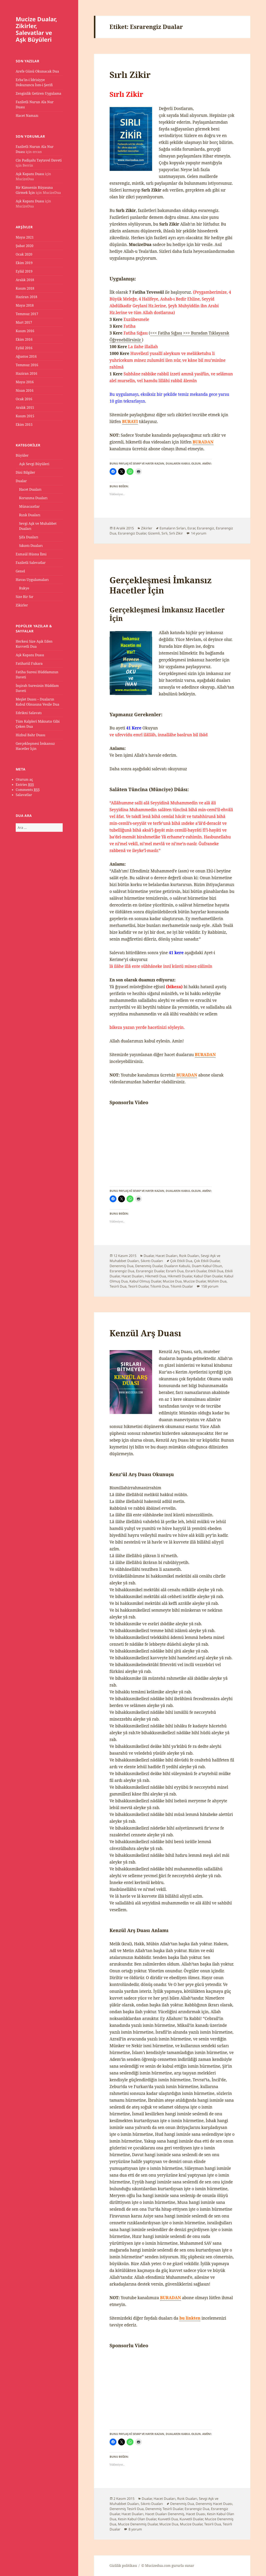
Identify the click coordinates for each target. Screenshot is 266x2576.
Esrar (191, 528)
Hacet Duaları (30, 489)
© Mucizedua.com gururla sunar (167, 2565)
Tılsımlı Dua (159, 1286)
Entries (25, 784)
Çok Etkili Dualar (207, 1260)
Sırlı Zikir (130, 74)
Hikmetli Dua (155, 1276)
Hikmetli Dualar (180, 1276)
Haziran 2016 (26, 373)
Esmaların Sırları (173, 528)
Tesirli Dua (118, 1286)
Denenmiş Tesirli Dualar (164, 2508)
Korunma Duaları (33, 498)
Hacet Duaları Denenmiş (164, 2514)
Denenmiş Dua (121, 1266)
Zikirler (22, 605)
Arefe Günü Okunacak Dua (37, 71)
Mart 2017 (24, 322)
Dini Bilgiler (25, 472)
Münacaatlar (29, 506)
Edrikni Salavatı (29, 712)
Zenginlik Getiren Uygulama (38, 93)
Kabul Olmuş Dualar (145, 1281)
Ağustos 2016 (26, 356)
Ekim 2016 (24, 339)
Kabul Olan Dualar (208, 1276)
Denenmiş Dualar (149, 1266)
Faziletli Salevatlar (31, 562)
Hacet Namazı (27, 115)
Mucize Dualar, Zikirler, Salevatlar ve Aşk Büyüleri (36, 29)
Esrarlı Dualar (196, 1271)
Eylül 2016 (24, 348)
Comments (28, 789)
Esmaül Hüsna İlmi (31, 554)
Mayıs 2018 (25, 305)
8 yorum (135, 2529)
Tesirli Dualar (138, 1286)
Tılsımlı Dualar (181, 1286)
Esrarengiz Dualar (132, 533)
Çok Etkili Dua (181, 1260)
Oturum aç (24, 779)
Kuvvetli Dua (168, 2519)
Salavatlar (24, 794)
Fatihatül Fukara (29, 663)
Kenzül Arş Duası (145, 1333)
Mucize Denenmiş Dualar (138, 2524)
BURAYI (130, 421)
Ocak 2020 (24, 254)
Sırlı (164, 533)
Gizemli (154, 533)
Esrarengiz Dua (122, 1271)
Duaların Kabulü (177, 1266)
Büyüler (22, 455)
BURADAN (203, 442)
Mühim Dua (217, 1281)
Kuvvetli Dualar (191, 2519)
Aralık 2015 (25, 407)
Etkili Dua (215, 1271)
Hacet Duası (195, 2514)
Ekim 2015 (24, 424)
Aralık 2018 (25, 279)
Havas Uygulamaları (32, 579)
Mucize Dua (172, 1281)
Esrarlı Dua (175, 1271)
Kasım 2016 (25, 331)
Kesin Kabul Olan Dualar (137, 2519)
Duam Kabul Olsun (207, 1266)
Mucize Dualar (194, 1281)
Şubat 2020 (24, 245)
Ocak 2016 (24, 399)
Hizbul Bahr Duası (30, 735)
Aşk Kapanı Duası (30, 174)
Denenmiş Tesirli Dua (127, 2508)
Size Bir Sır (24, 596)
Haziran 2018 (26, 296)
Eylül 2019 (24, 271)
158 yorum (209, 1286)
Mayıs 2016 (25, 382)
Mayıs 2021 (25, 237)
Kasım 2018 (25, 288)
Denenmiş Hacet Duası (214, 2503)
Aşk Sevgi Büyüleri (34, 464)
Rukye (24, 588)
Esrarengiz (205, 528)
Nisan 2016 (25, 390)
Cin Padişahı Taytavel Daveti (39, 160)
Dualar (21, 481)
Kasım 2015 (25, 416)
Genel (20, 571)
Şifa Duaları (28, 537)
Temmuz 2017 (27, 314)
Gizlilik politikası (123, 2565)
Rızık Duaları (29, 515)
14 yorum (198, 533)
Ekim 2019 (24, 262)
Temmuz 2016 (27, 365)
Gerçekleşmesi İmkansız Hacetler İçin (161, 585)
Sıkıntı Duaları (31, 545)
